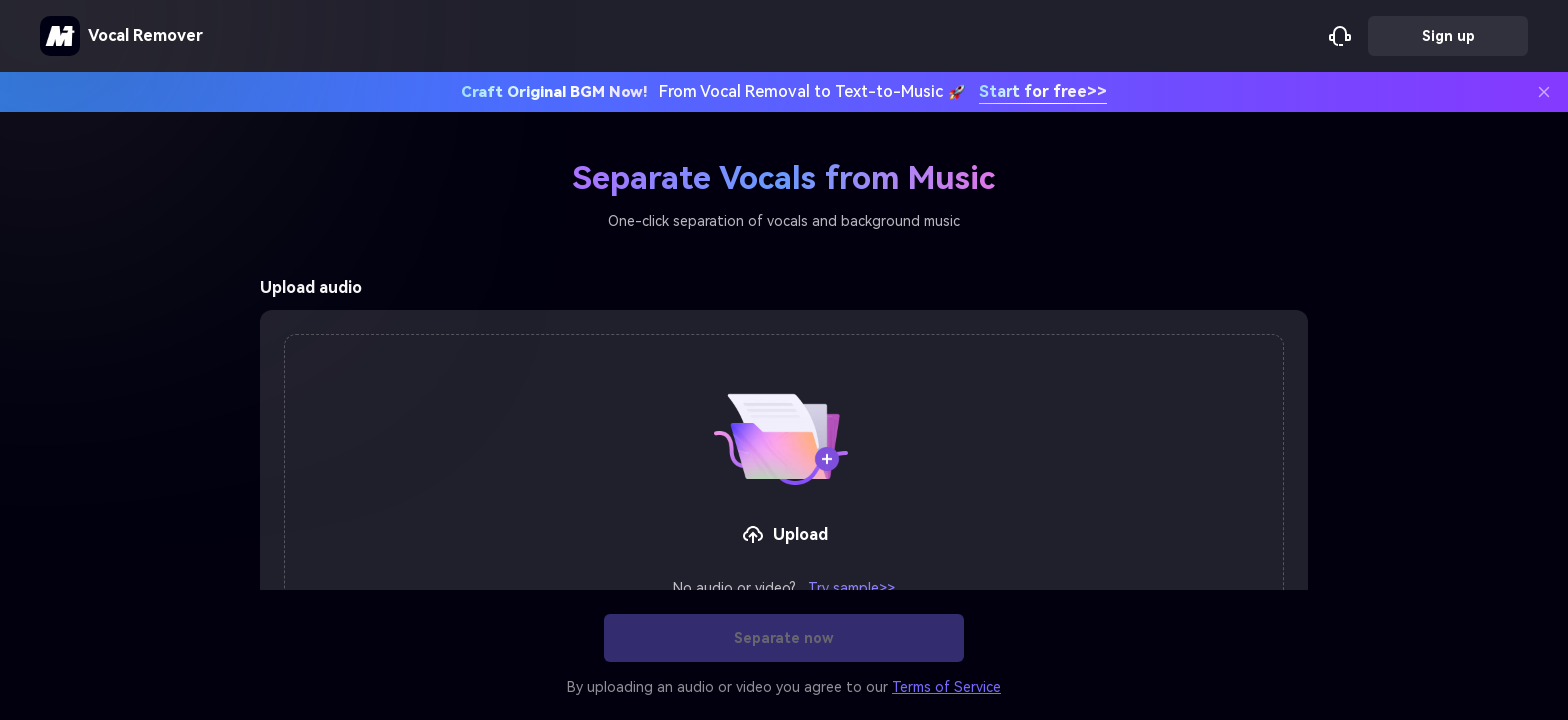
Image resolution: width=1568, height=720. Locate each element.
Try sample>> (851, 588)
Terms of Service (946, 687)
